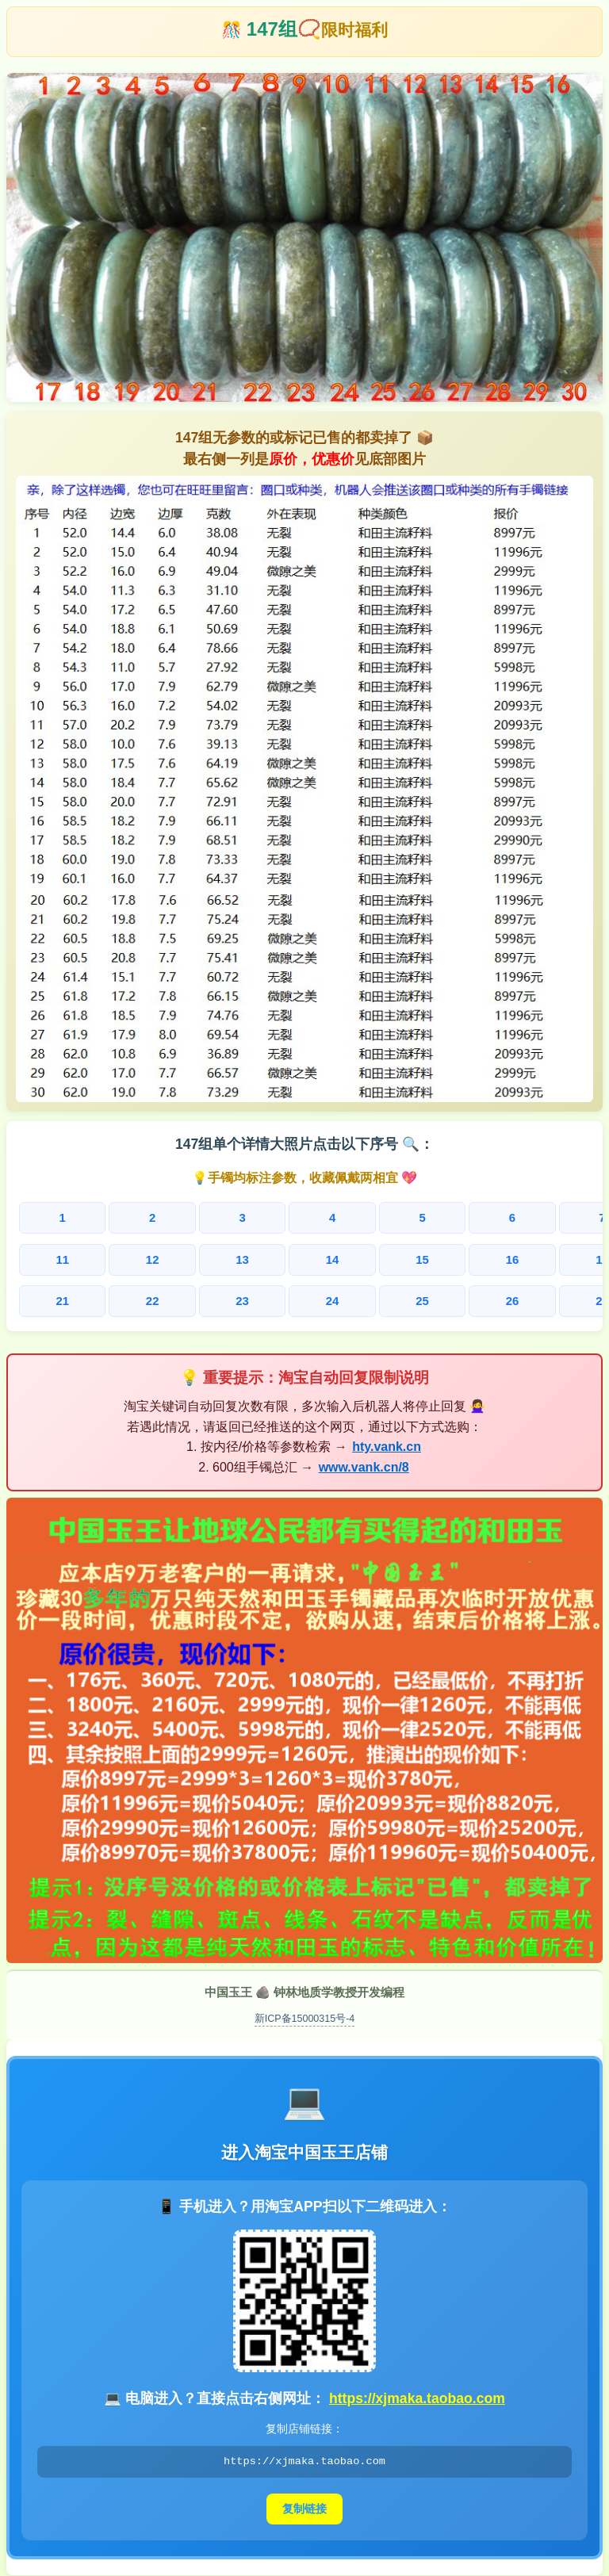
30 (563, 1297)
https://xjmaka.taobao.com (417, 2393)
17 (390, 1257)
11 (46, 1257)
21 (46, 1297)
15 (275, 1257)
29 (505, 1297)
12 (103, 1257)
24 (218, 1297)
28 (448, 1297)
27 (390, 1297)
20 (563, 1257)
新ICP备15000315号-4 (305, 2012)
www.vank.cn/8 (364, 1461)
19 (505, 1257)
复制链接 (304, 2503)
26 (333, 1297)
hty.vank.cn (386, 1441)
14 (218, 1257)
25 (275, 1297)
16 (333, 1257)
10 (561, 1218)
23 (161, 1297)
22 (103, 1297)
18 (448, 1257)
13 (161, 1257)
